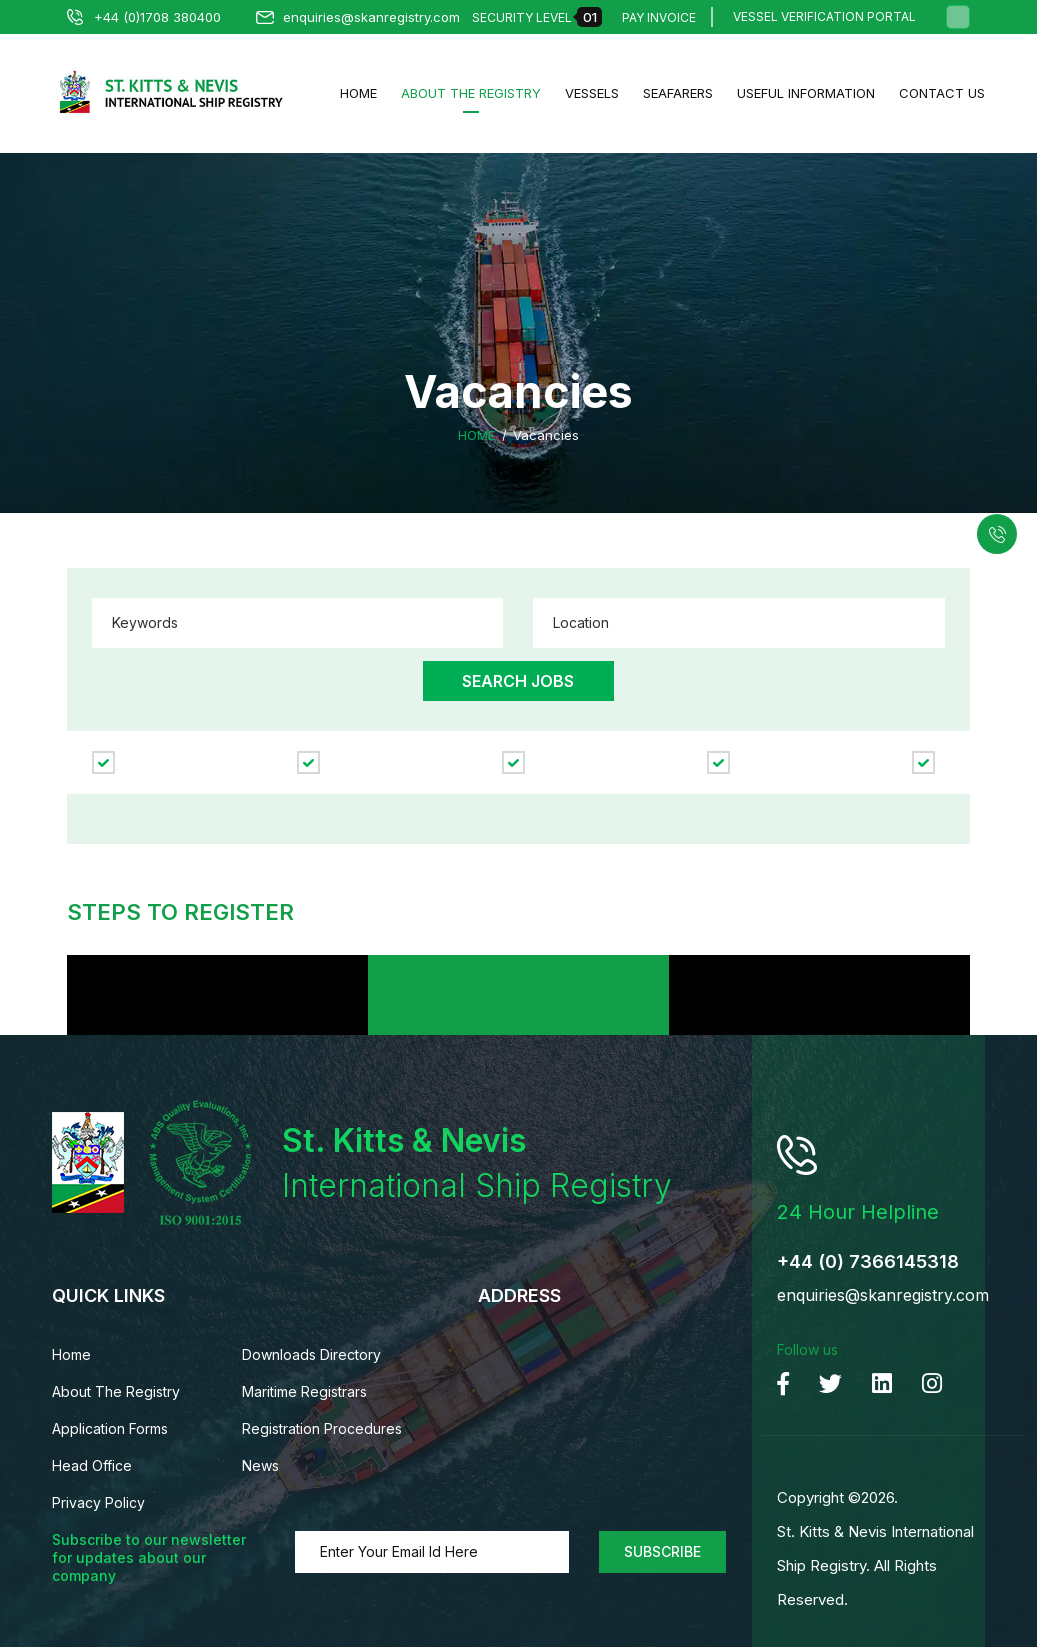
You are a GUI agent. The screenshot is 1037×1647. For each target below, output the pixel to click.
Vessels (592, 93)
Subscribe (662, 1551)
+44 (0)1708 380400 (144, 17)
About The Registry (471, 93)
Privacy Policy (98, 1502)
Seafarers (678, 93)
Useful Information (806, 93)
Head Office (92, 1465)
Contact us (942, 93)
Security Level (537, 17)
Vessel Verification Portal (824, 17)
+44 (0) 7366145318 (868, 1261)
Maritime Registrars (304, 1391)
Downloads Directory (311, 1354)
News (260, 1465)
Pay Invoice (659, 17)
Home (358, 93)
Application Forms (110, 1428)
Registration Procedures (322, 1428)
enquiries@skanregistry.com (358, 17)
